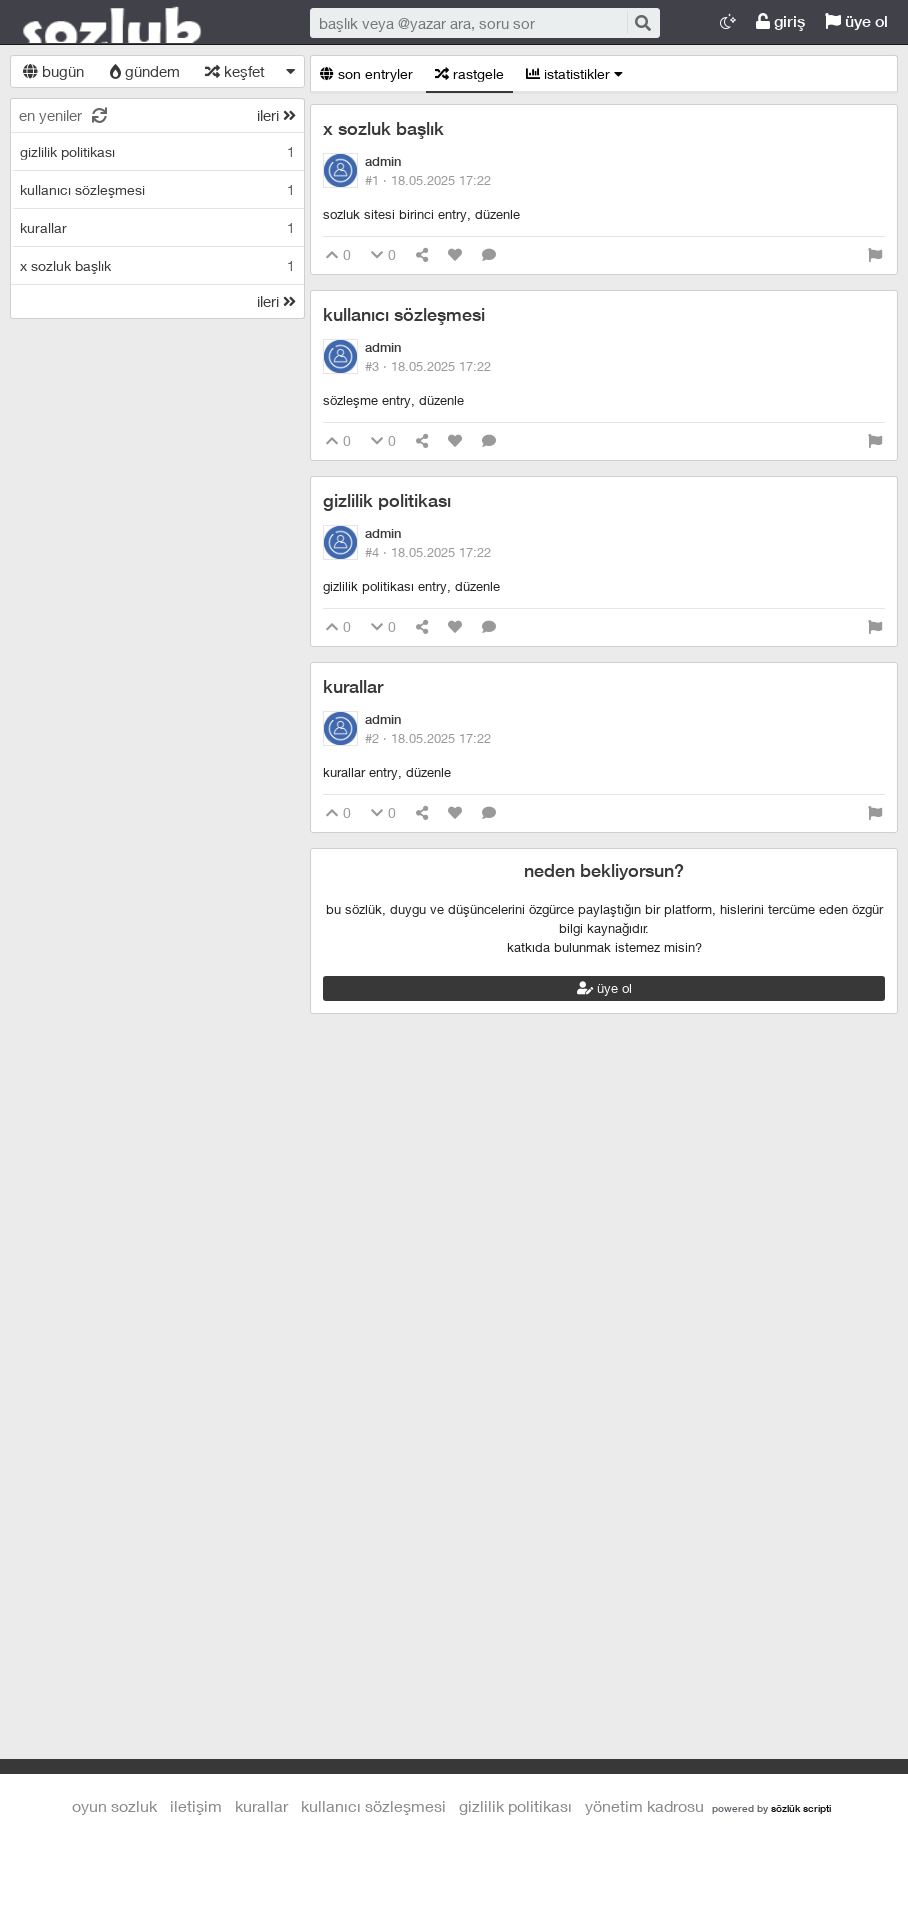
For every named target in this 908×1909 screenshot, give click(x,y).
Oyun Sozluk (140, 23)
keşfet (235, 71)
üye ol (856, 21)
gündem (145, 71)
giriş (780, 21)
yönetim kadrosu (644, 1805)
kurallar (353, 686)
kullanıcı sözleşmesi (404, 314)
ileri (276, 115)
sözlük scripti (801, 1808)
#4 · (428, 552)
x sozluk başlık (383, 128)
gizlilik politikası (387, 500)
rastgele (469, 73)
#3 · (428, 366)
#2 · (428, 738)
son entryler (366, 73)
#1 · (428, 180)
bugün (53, 71)
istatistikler (574, 73)
